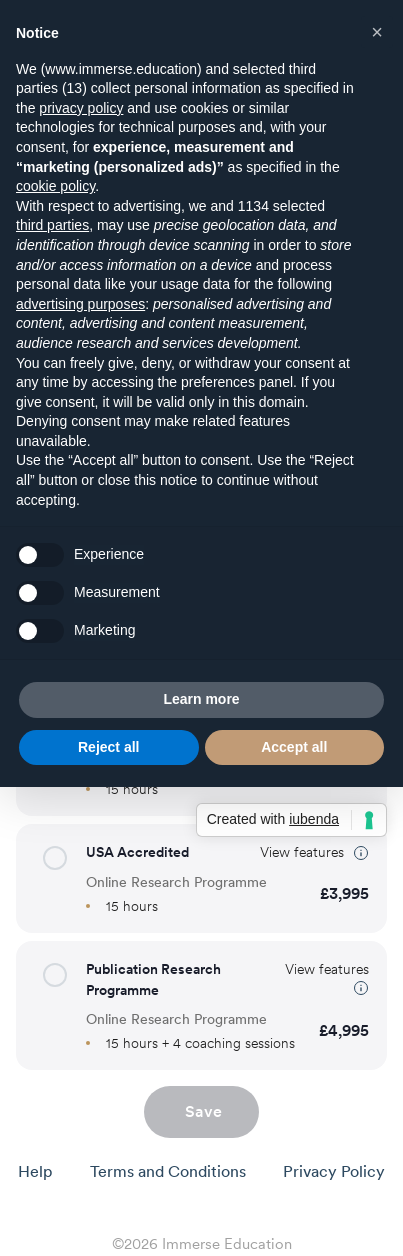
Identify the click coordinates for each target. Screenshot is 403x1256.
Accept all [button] (294, 747)
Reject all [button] (108, 747)
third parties (52, 225)
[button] (55, 858)
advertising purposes (80, 304)
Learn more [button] (201, 699)
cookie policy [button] (55, 186)
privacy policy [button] (81, 108)
